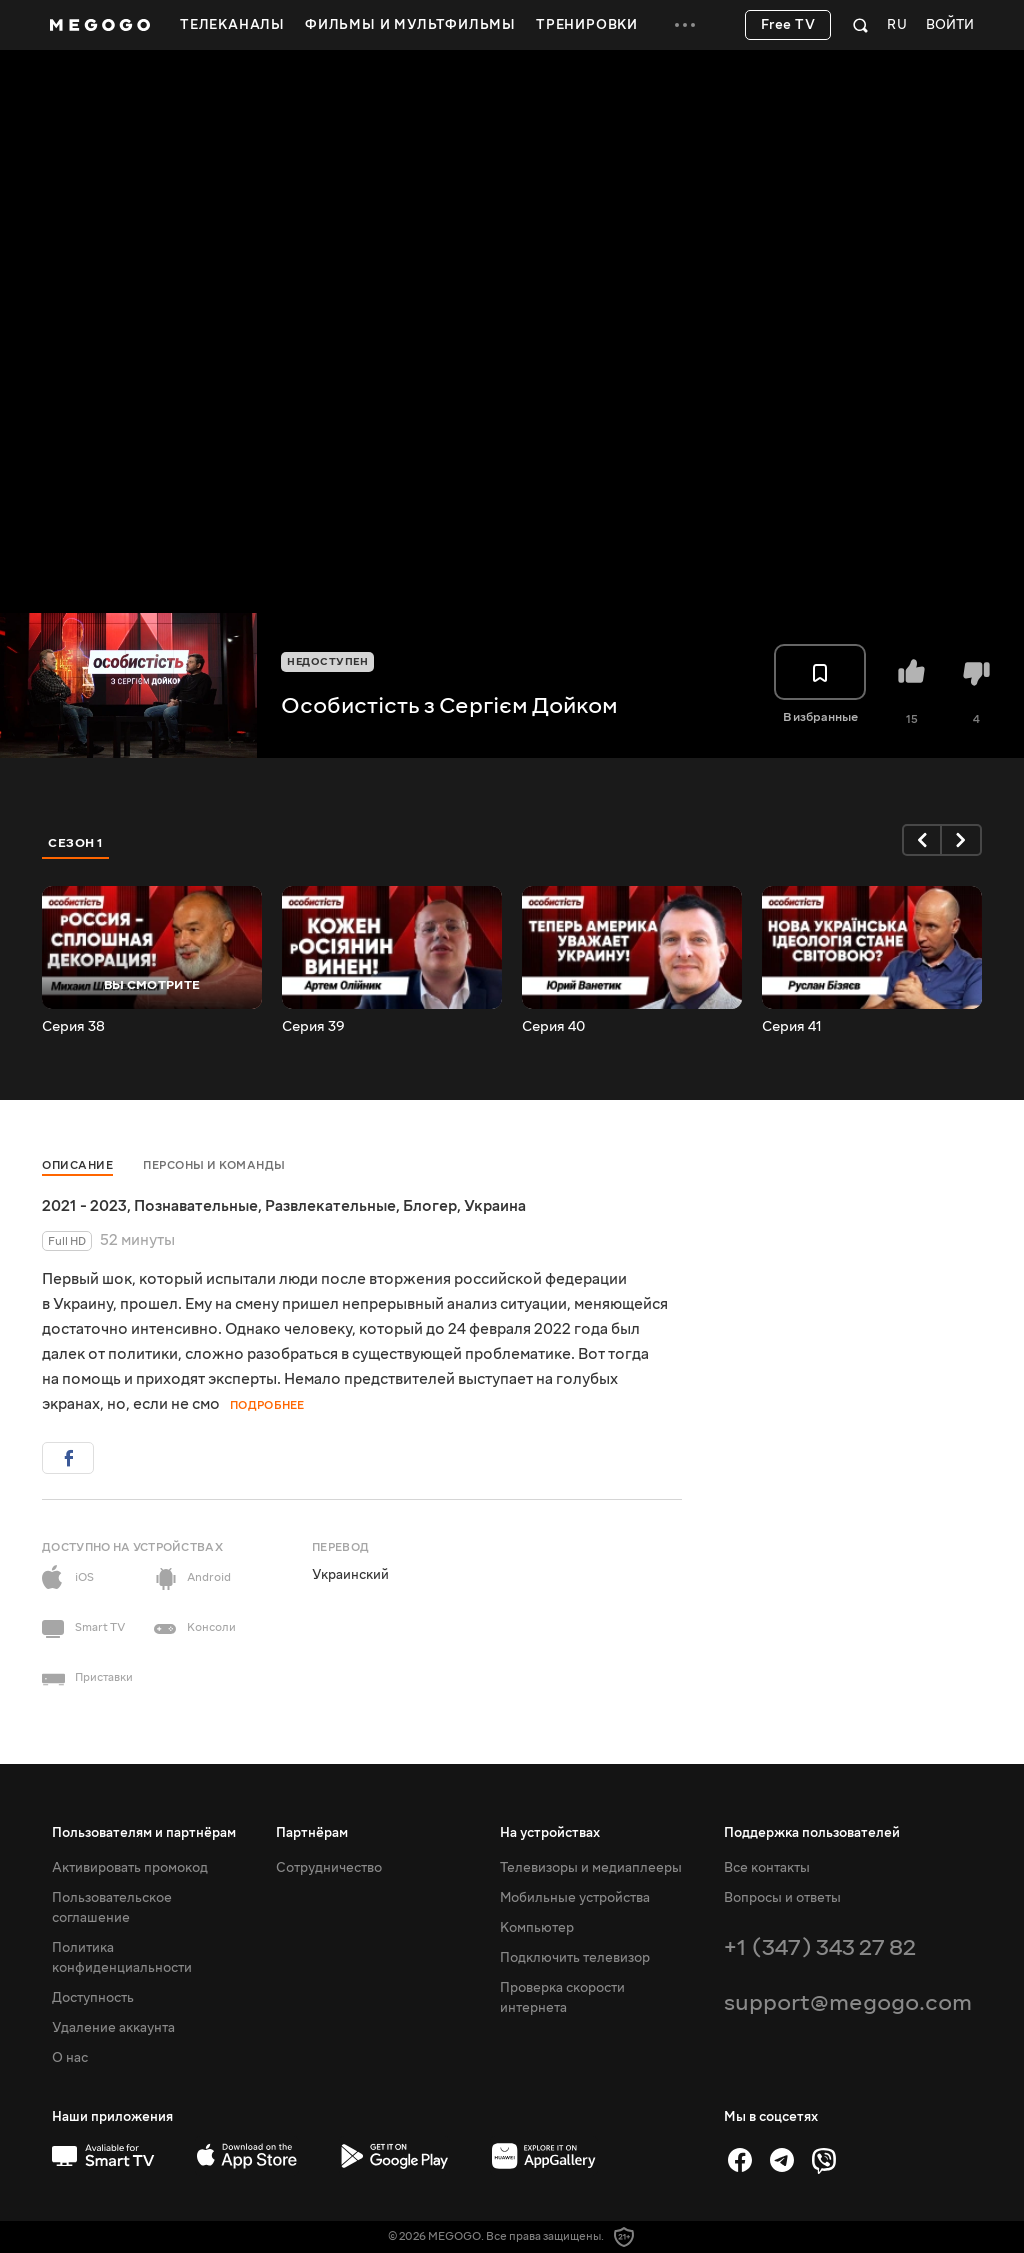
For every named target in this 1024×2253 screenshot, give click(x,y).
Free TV (788, 25)
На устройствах (550, 1833)
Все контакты (767, 1868)
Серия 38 (73, 1027)
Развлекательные (330, 1206)
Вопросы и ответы (782, 1898)
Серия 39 (313, 1027)
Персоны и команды (214, 1165)
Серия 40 (553, 1027)
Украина (495, 1206)
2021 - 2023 (84, 1206)
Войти (950, 25)
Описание (77, 1165)
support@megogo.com (848, 2002)
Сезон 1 (76, 843)
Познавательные (196, 1206)
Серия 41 (792, 1027)
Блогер (430, 1206)
